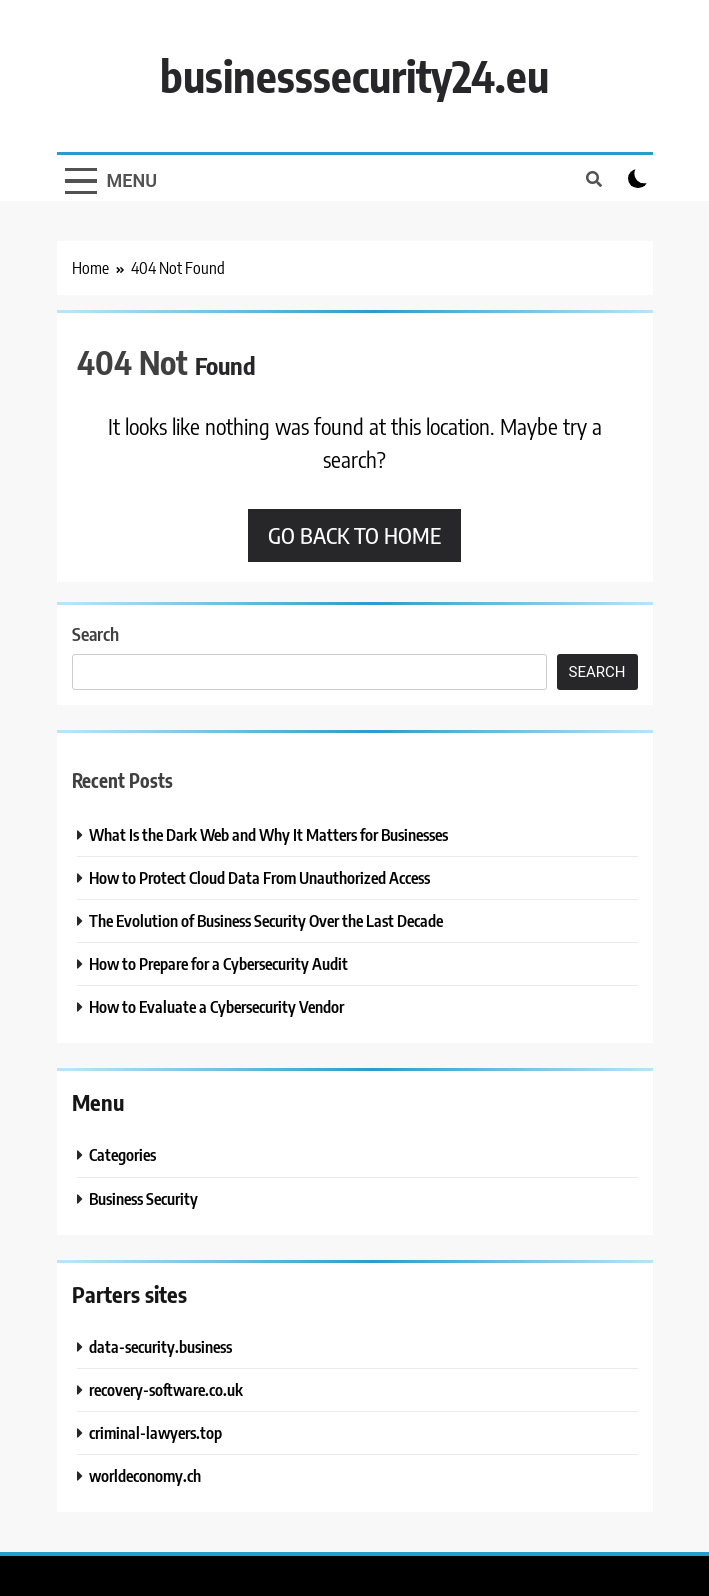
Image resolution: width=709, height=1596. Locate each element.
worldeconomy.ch (145, 1475)
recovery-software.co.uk (166, 1389)
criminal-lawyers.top (155, 1432)
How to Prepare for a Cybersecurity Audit (218, 963)
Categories (122, 1154)
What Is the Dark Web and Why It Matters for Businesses (268, 834)
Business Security (143, 1198)
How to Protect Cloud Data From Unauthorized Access (259, 877)
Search (95, 633)
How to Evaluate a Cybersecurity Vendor (216, 1006)
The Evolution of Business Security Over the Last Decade (266, 920)
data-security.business (160, 1346)
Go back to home (354, 535)
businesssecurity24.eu (354, 75)
